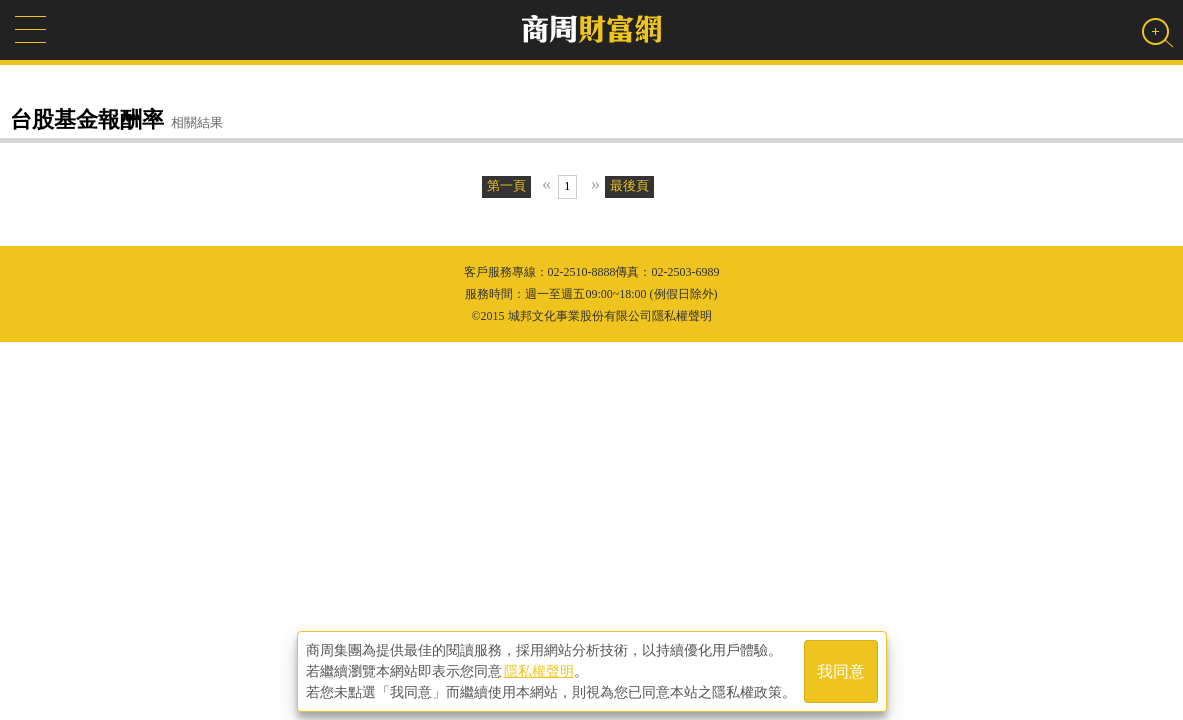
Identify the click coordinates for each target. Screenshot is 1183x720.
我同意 (841, 671)
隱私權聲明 (539, 671)
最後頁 (629, 185)
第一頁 (506, 185)
